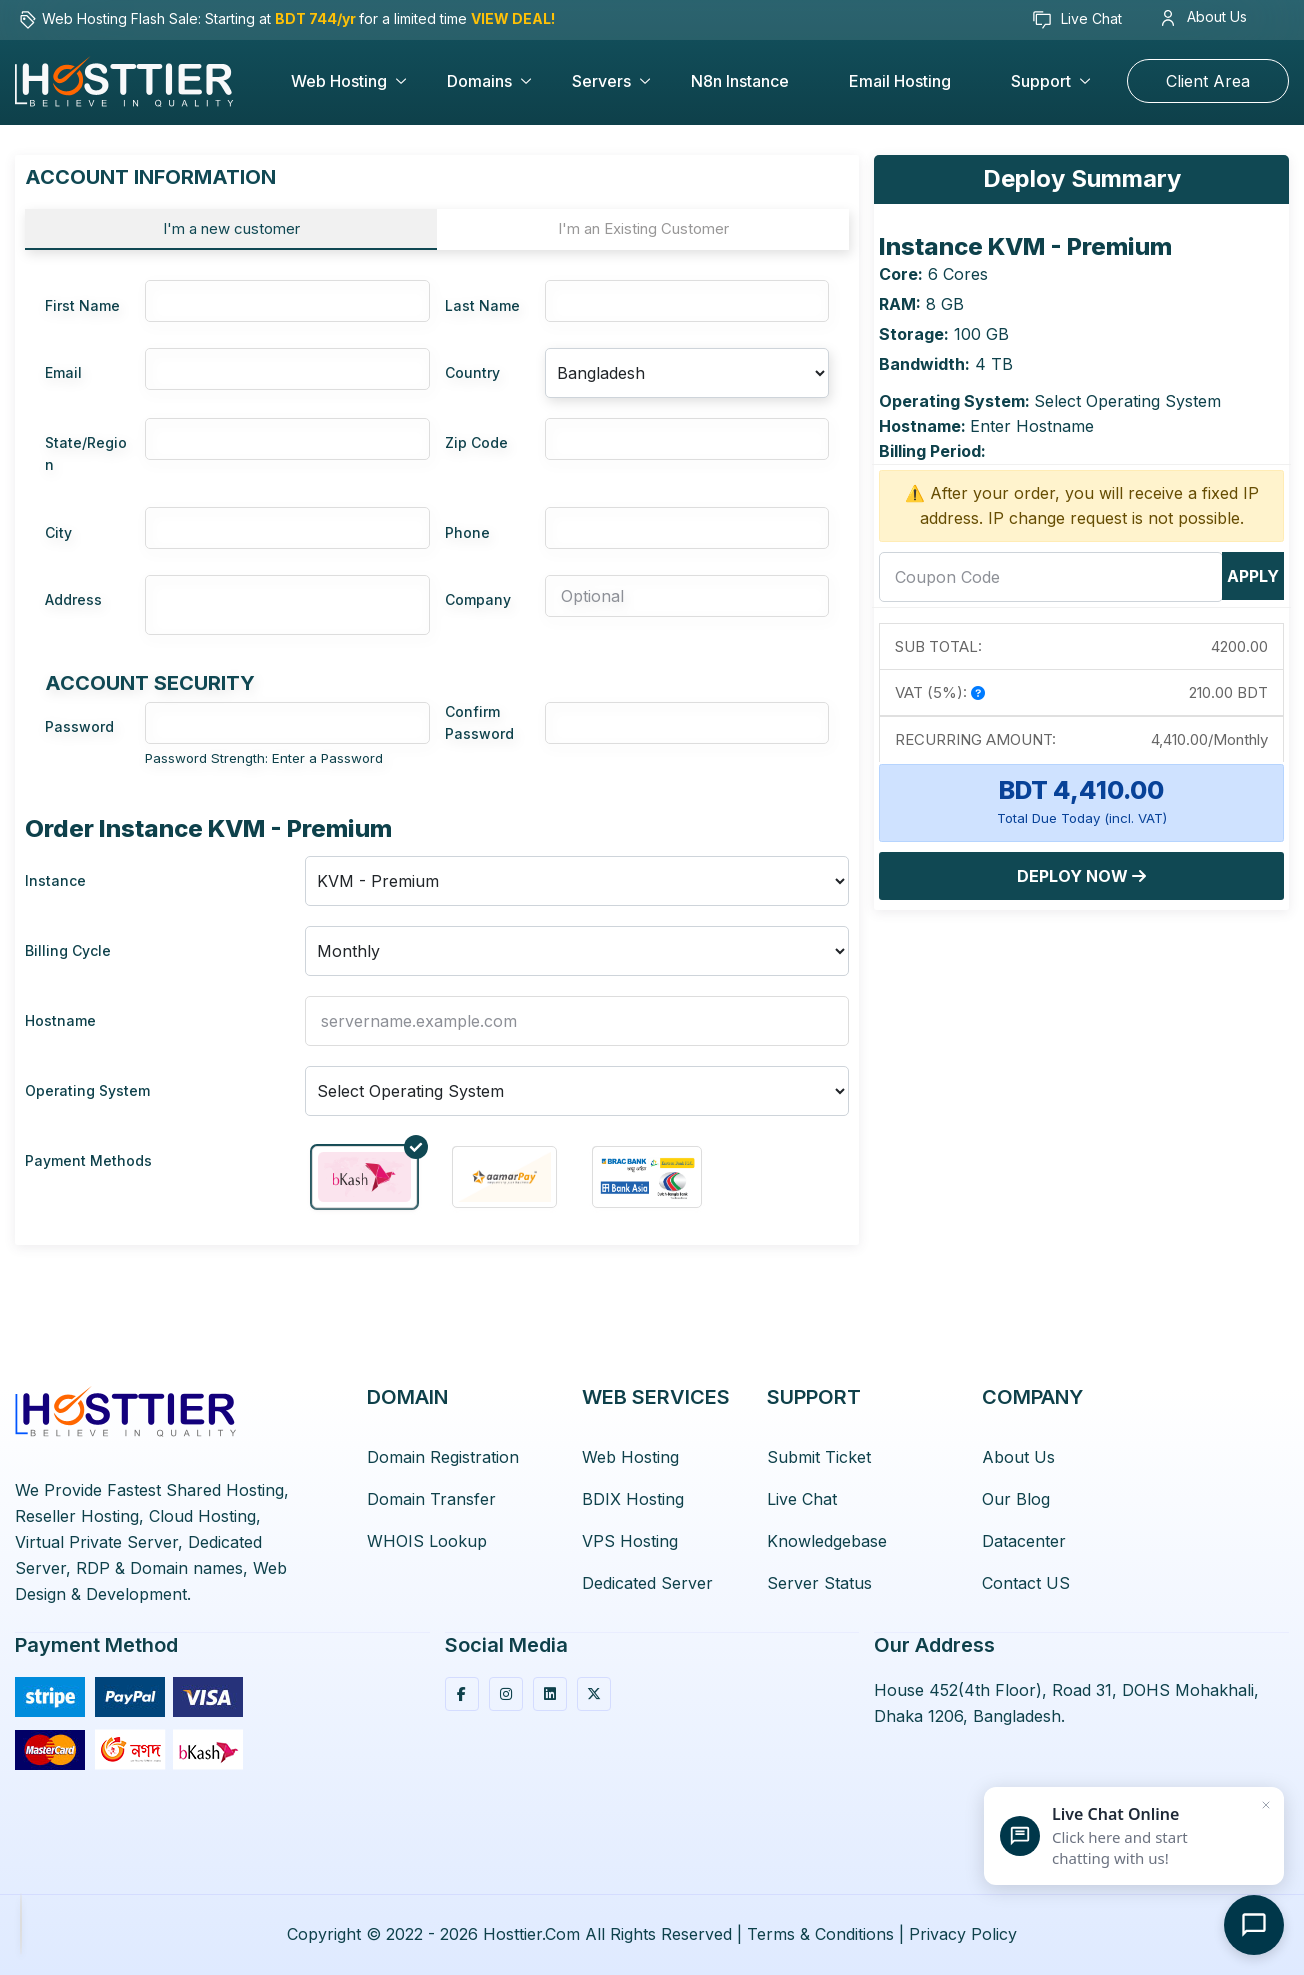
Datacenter (1024, 1541)
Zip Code (476, 442)
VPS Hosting (630, 1541)
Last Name (482, 305)
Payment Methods (88, 1160)
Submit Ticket (819, 1457)
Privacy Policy (963, 1934)
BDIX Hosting (633, 1499)
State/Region (86, 453)
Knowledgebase (827, 1541)
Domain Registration (443, 1457)
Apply (1253, 576)
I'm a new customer (231, 228)
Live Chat (1077, 20)
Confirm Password (479, 722)
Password (79, 726)
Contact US (1026, 1583)
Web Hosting (339, 81)
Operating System (87, 1090)
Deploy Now (1081, 876)
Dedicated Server (647, 1583)
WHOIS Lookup (427, 1541)
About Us (1204, 17)
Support (1041, 81)
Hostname (60, 1020)
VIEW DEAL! (513, 18)
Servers (601, 81)
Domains (479, 81)
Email (63, 372)
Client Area (1208, 81)
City (58, 532)
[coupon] (1051, 577)
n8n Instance (740, 81)
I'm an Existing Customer (643, 228)
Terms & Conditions (820, 1934)
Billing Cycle (68, 950)
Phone (467, 532)
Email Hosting (900, 81)
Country (472, 372)
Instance (55, 880)
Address (73, 599)
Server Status (819, 1583)
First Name (82, 305)
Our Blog (1016, 1499)
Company (478, 599)
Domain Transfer (431, 1499)
